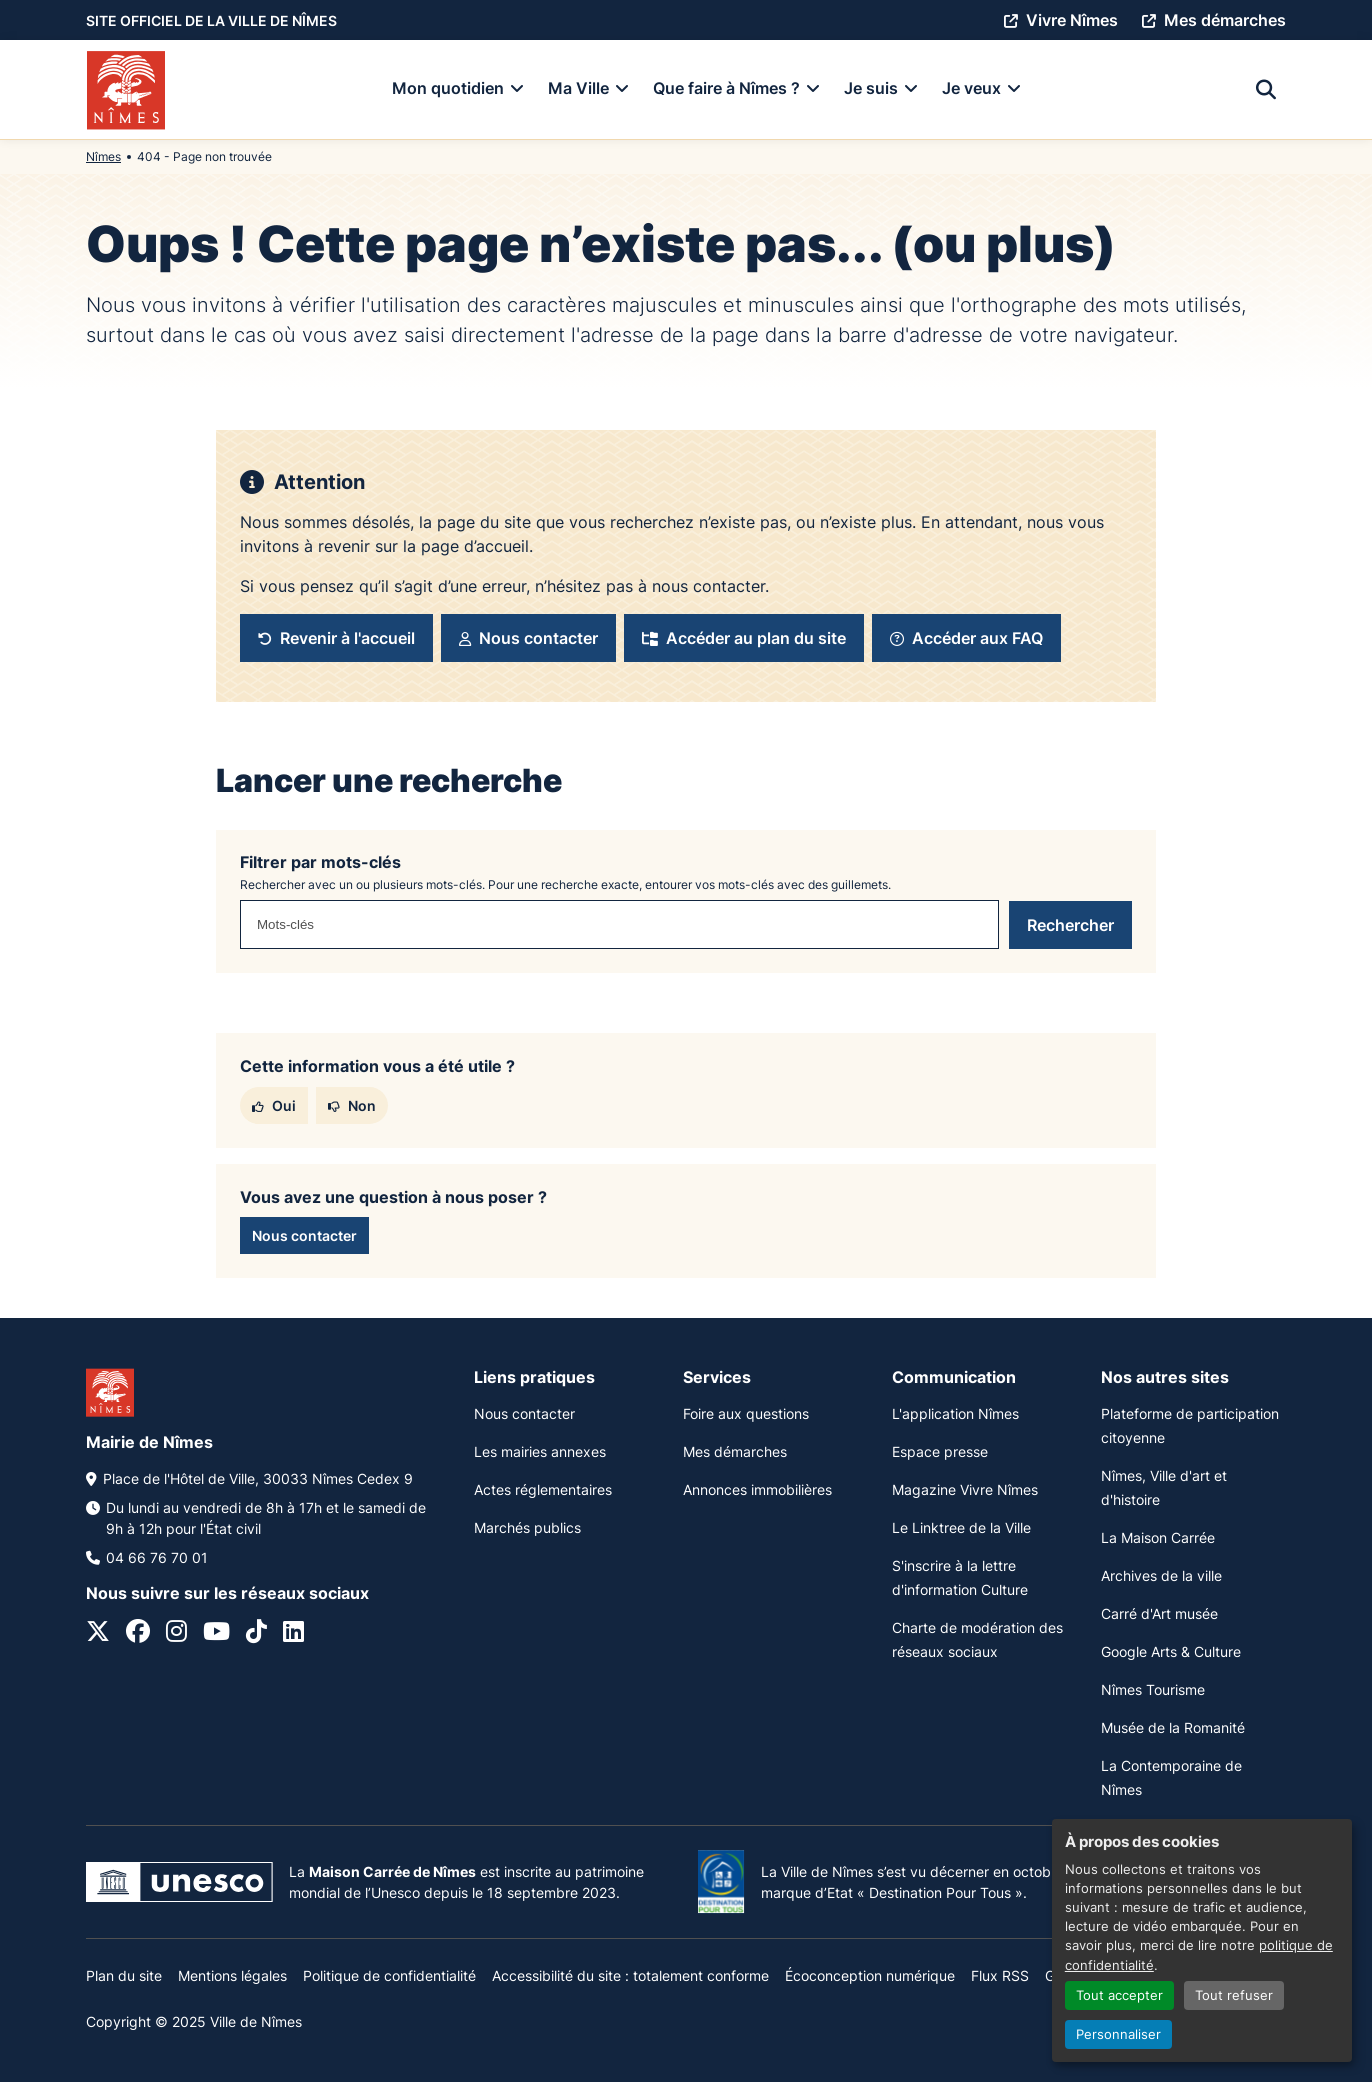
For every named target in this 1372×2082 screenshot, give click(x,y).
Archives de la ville (1161, 1575)
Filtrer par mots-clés (320, 862)
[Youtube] (216, 1634)
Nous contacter (524, 1413)
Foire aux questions (746, 1413)
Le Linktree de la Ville (961, 1527)
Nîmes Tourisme (1153, 1689)
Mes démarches (735, 1451)
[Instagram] (176, 1634)
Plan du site (124, 1975)
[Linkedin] (293, 1634)
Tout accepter (1119, 1995)
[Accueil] (126, 90)
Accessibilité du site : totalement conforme (630, 1975)
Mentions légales (232, 1975)
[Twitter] (98, 1634)
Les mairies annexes (540, 1451)
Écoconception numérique (870, 1975)
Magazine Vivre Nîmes (965, 1489)
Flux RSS (1000, 1975)
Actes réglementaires (543, 1489)
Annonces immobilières (757, 1489)
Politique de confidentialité (389, 1975)
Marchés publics (527, 1527)
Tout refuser (1234, 1995)
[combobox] (619, 924)
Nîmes (103, 156)
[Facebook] (138, 1634)
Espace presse (940, 1451)
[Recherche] (1266, 90)
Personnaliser (1118, 2034)
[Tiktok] (256, 1634)
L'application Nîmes (955, 1413)
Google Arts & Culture (1171, 1651)
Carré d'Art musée (1159, 1613)
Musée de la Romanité (1173, 1727)
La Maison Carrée (1158, 1537)
